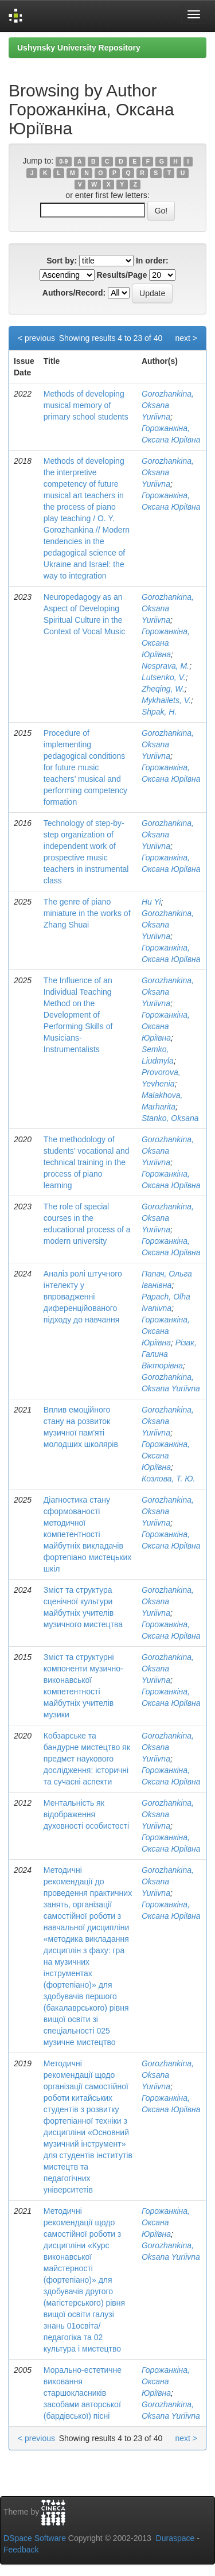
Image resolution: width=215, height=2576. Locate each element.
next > (186, 338)
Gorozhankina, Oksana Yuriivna (168, 405)
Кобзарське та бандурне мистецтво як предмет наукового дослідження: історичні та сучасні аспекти (87, 1758)
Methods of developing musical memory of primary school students (86, 405)
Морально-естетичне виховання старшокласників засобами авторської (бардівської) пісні (83, 2392)
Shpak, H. (159, 711)
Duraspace (175, 2538)
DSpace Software (34, 2538)
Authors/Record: (73, 292)
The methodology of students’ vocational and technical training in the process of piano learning (87, 1162)
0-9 (63, 161)
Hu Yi (151, 901)
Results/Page (122, 275)
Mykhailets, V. (166, 700)
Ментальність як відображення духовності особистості (86, 1814)
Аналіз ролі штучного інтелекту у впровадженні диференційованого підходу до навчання (83, 1296)
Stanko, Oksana (170, 1118)
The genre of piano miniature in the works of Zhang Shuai (87, 913)
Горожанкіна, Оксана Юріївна (166, 643)
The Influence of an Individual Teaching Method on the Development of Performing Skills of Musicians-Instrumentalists (78, 1015)
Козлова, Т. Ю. (169, 1478)
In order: (152, 260)
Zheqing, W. (163, 688)
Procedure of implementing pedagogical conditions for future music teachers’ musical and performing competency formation (85, 767)
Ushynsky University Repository (78, 47)
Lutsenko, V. (164, 677)
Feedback (20, 2549)
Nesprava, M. (165, 665)
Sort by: (61, 260)
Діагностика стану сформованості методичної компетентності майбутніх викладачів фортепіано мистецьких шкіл (87, 1534)
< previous (36, 338)
